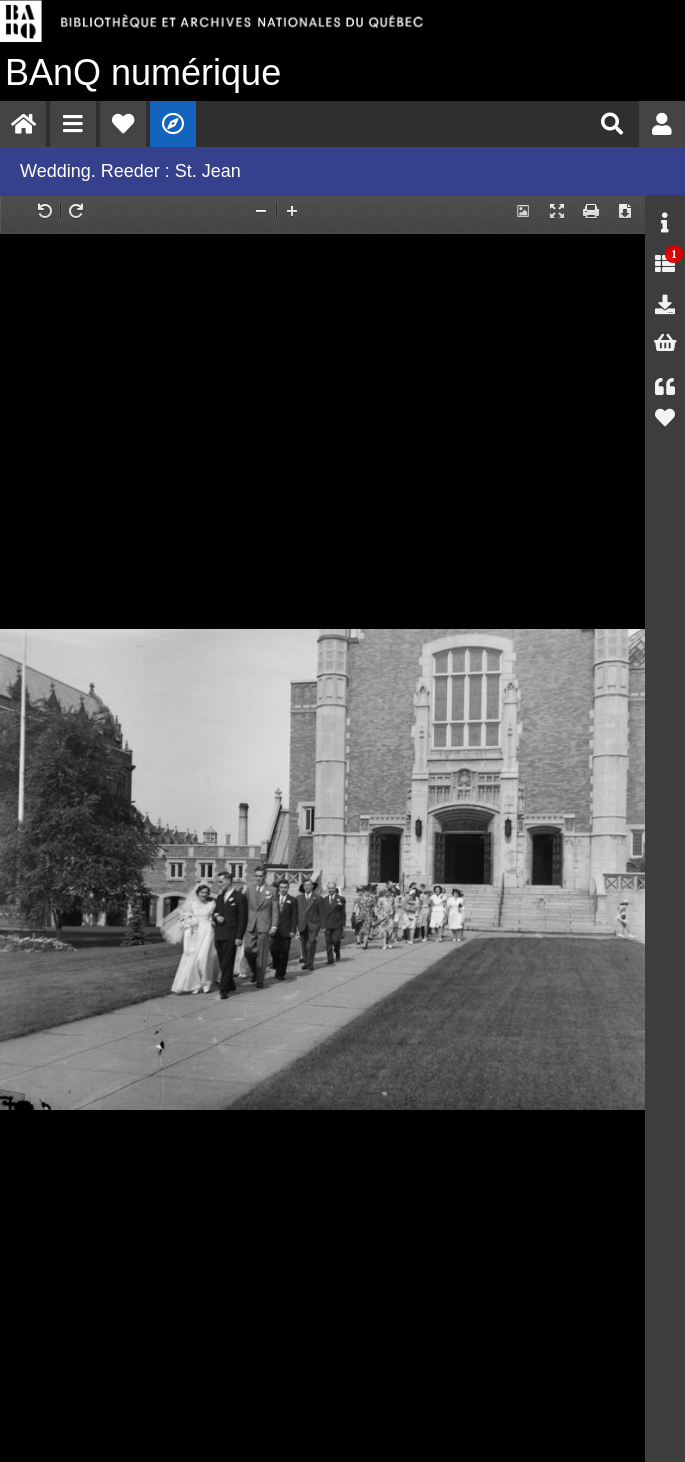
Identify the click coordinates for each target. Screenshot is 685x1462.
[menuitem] (23, 124)
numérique (143, 72)
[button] (73, 124)
